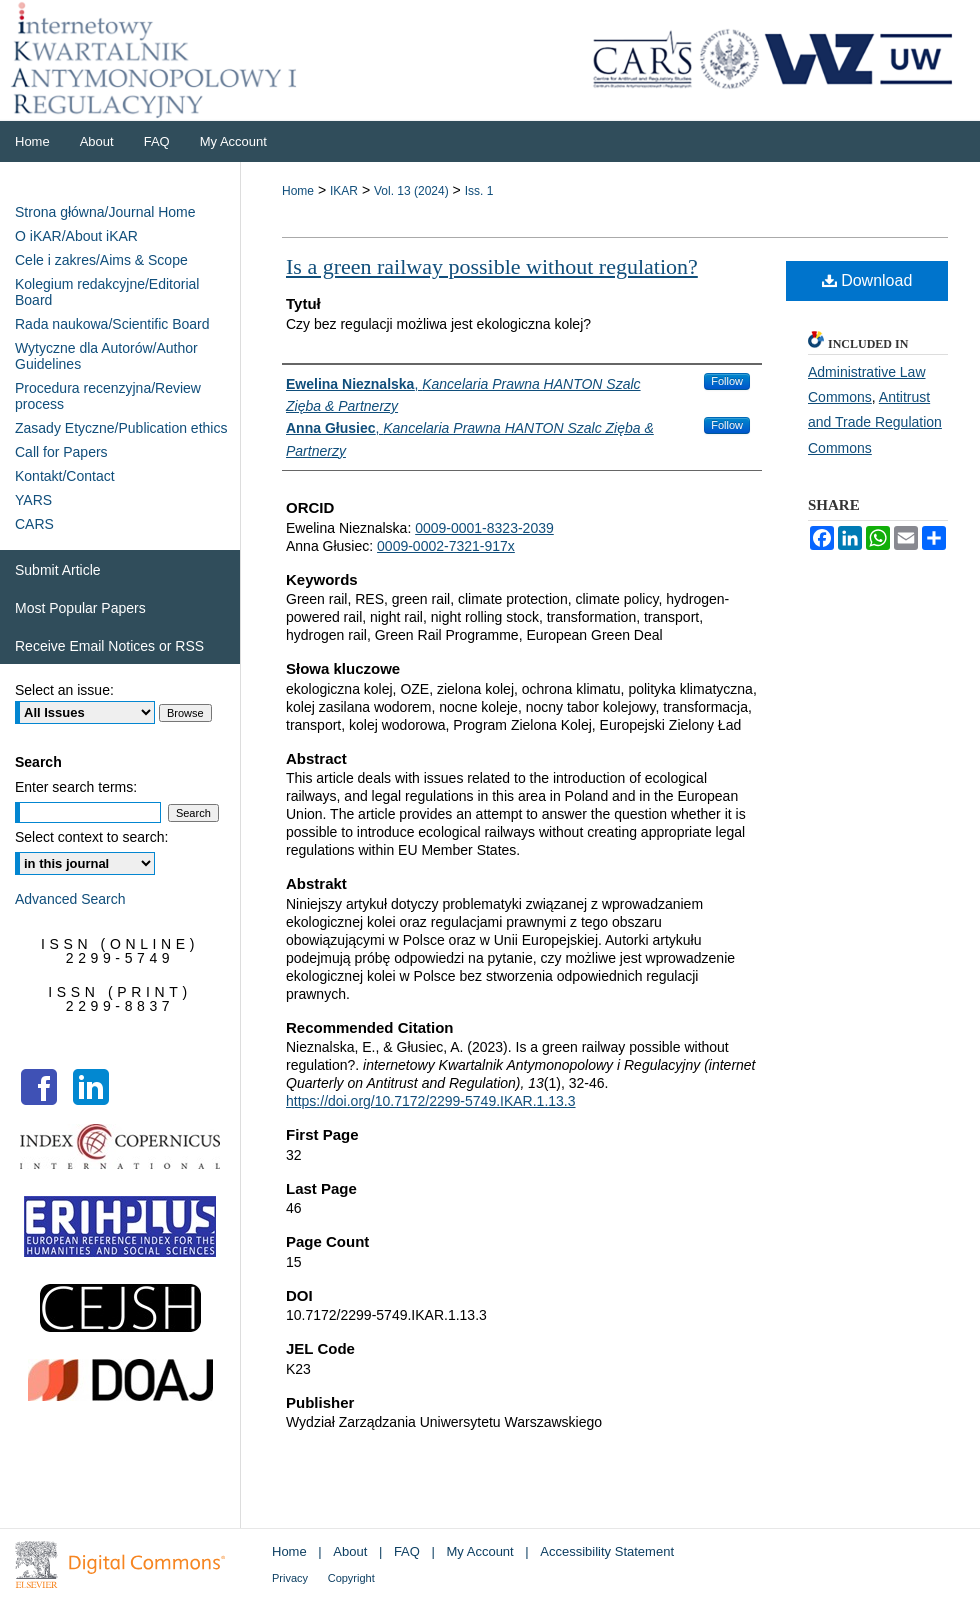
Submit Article (58, 570)
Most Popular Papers (80, 608)
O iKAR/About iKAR (76, 236)
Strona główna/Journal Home (105, 212)
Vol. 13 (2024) (411, 191)
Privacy (290, 1578)
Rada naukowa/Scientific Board (112, 324)
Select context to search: (91, 837)
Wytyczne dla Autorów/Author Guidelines (106, 356)
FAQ (407, 1551)
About (350, 1551)
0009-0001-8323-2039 (484, 528)
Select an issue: (64, 690)
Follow (727, 381)
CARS (34, 524)
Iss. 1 (479, 191)
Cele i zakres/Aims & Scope (101, 260)
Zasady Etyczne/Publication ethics (121, 428)
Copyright (351, 1578)
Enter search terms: (76, 787)
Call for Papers (61, 452)
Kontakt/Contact (65, 476)
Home (298, 191)
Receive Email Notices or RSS (109, 646)
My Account (480, 1551)
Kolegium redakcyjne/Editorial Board (107, 292)
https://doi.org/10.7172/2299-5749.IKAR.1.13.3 (431, 1101)
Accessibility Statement (607, 1551)
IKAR (344, 191)
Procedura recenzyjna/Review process (108, 396)
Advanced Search (70, 899)
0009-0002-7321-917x (446, 546)
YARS (33, 500)
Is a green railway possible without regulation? (492, 266)
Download (867, 280)
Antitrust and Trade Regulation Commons (875, 422)
